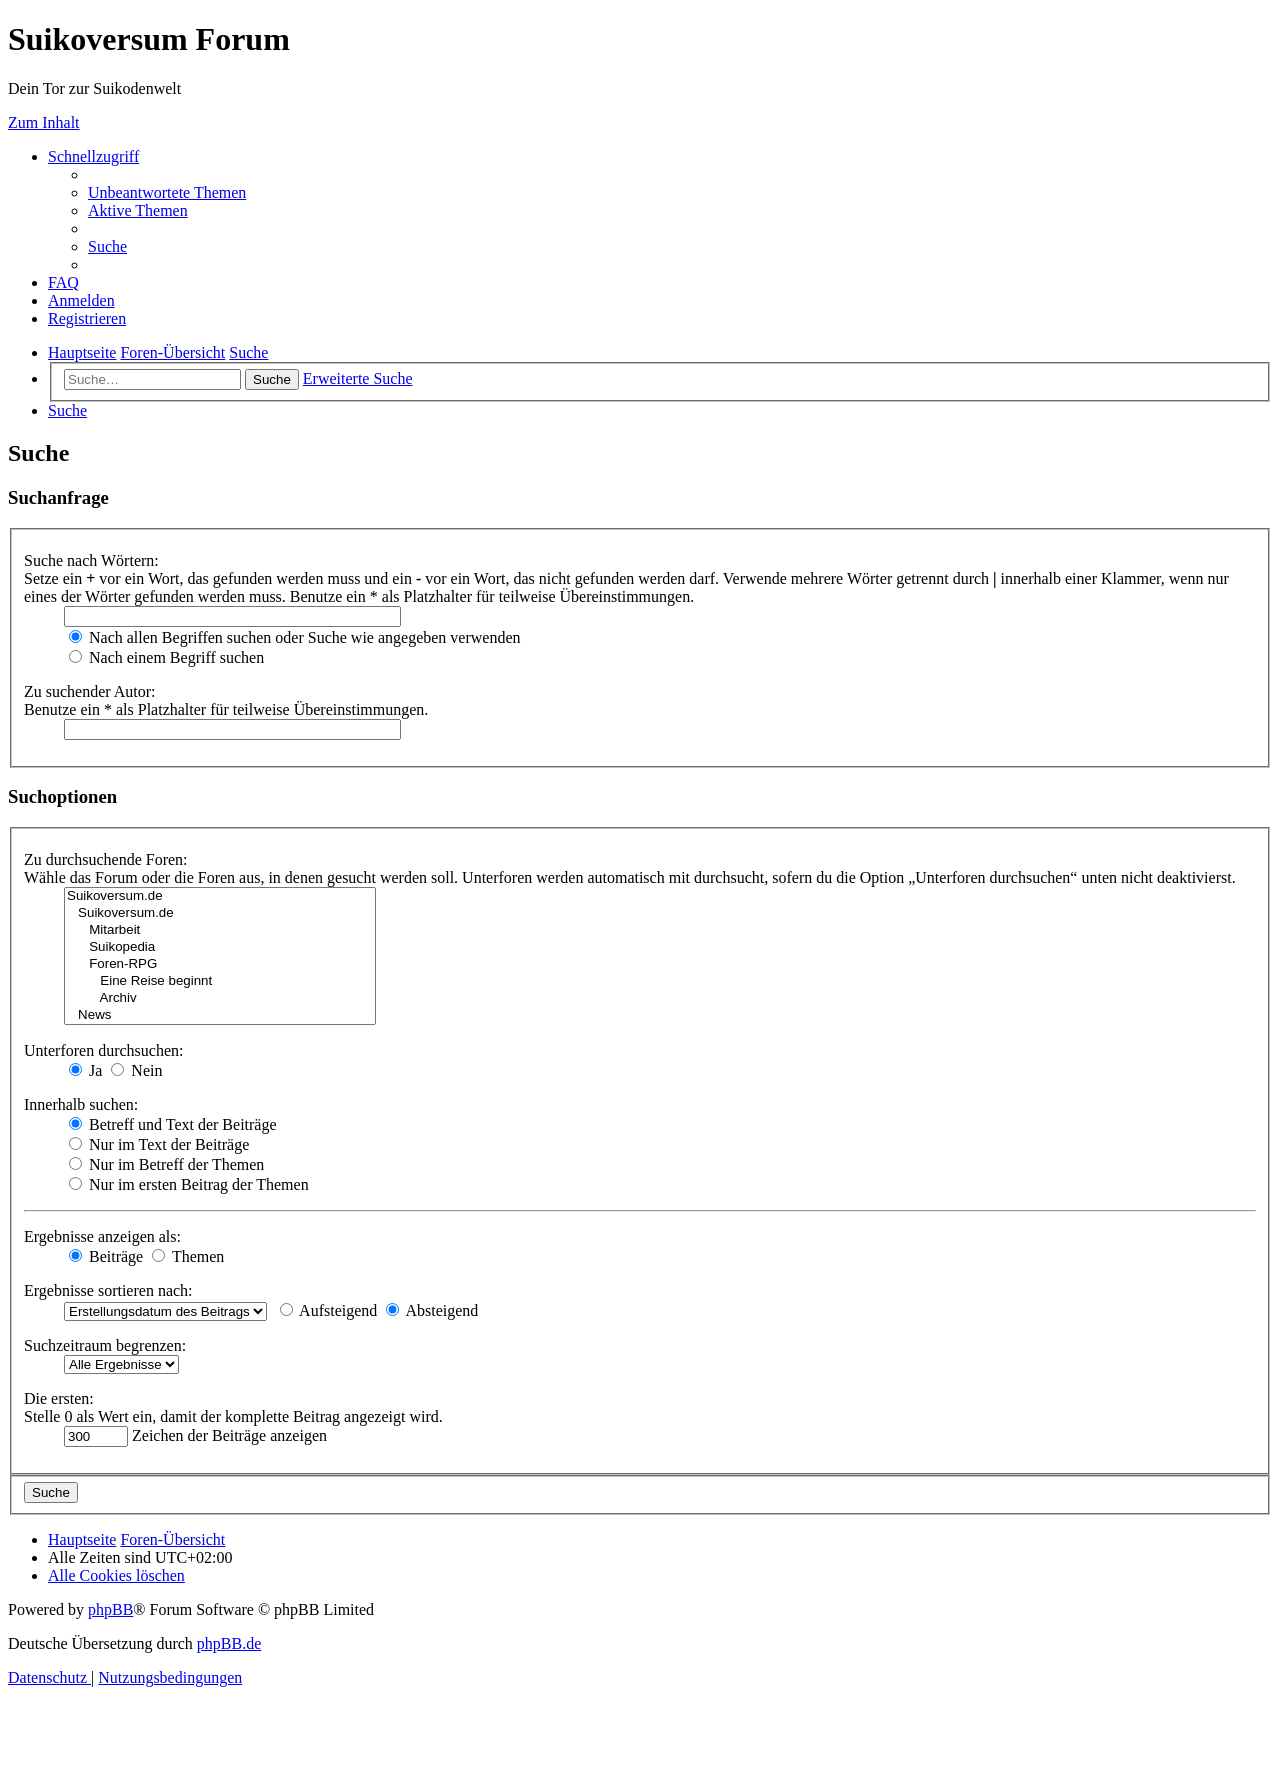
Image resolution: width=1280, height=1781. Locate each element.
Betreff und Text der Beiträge (173, 1124)
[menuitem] (167, 192)
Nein (136, 1070)
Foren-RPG (220, 964)
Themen (188, 1256)
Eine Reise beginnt (220, 981)
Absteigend (432, 1310)
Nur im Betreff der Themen (166, 1164)
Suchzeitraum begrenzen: (105, 1345)
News (220, 1015)
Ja (85, 1070)
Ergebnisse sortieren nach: (108, 1290)
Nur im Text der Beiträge (159, 1144)
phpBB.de (229, 1643)
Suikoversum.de (220, 896)
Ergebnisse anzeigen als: (102, 1236)
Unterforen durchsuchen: (104, 1050)
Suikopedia (220, 947)
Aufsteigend (328, 1310)
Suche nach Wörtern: (91, 560)
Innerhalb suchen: (81, 1104)
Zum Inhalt (44, 122)
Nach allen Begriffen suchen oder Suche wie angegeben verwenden (295, 637)
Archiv (220, 998)
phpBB (110, 1609)
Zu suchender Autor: (90, 691)
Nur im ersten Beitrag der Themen (189, 1184)
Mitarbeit (220, 930)
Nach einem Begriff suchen (166, 657)
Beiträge (106, 1256)
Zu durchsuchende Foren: (106, 859)
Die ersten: (59, 1398)
